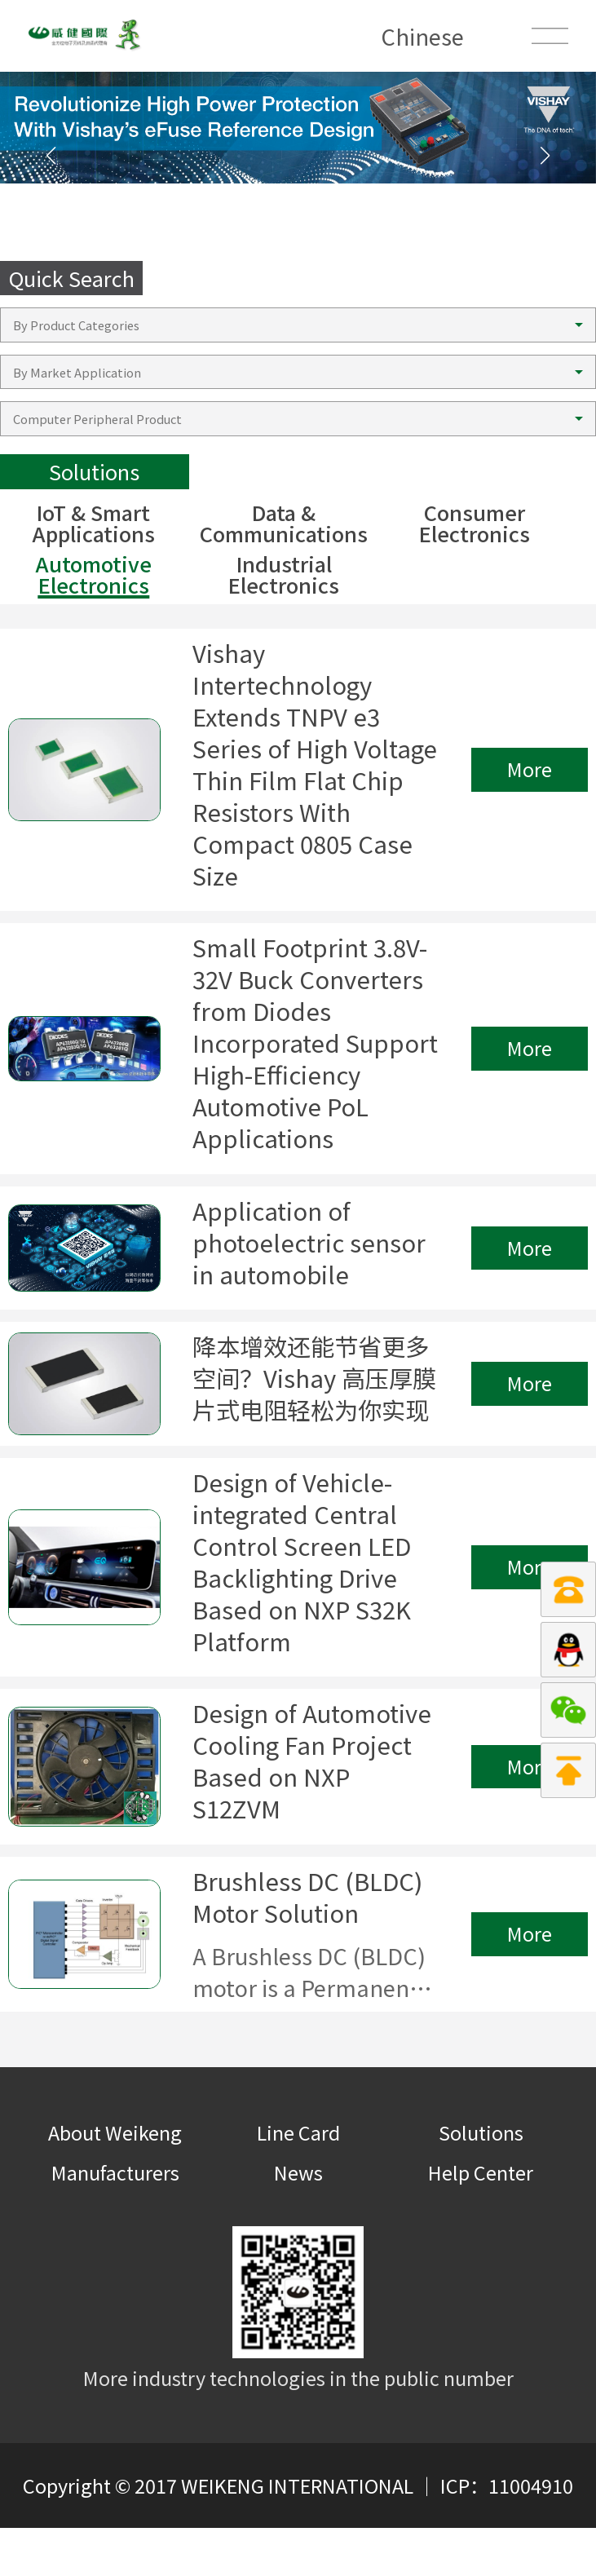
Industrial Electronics (283, 574)
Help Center (480, 2221)
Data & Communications (284, 523)
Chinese (422, 36)
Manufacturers (115, 2221)
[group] (298, 127)
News (298, 2221)
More (529, 776)
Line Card (298, 2181)
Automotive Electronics (94, 574)
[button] (545, 156)
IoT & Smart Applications (94, 523)
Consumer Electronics (474, 523)
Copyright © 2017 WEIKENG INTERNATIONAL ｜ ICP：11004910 (298, 2533)
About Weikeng (115, 2181)
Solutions (481, 2181)
